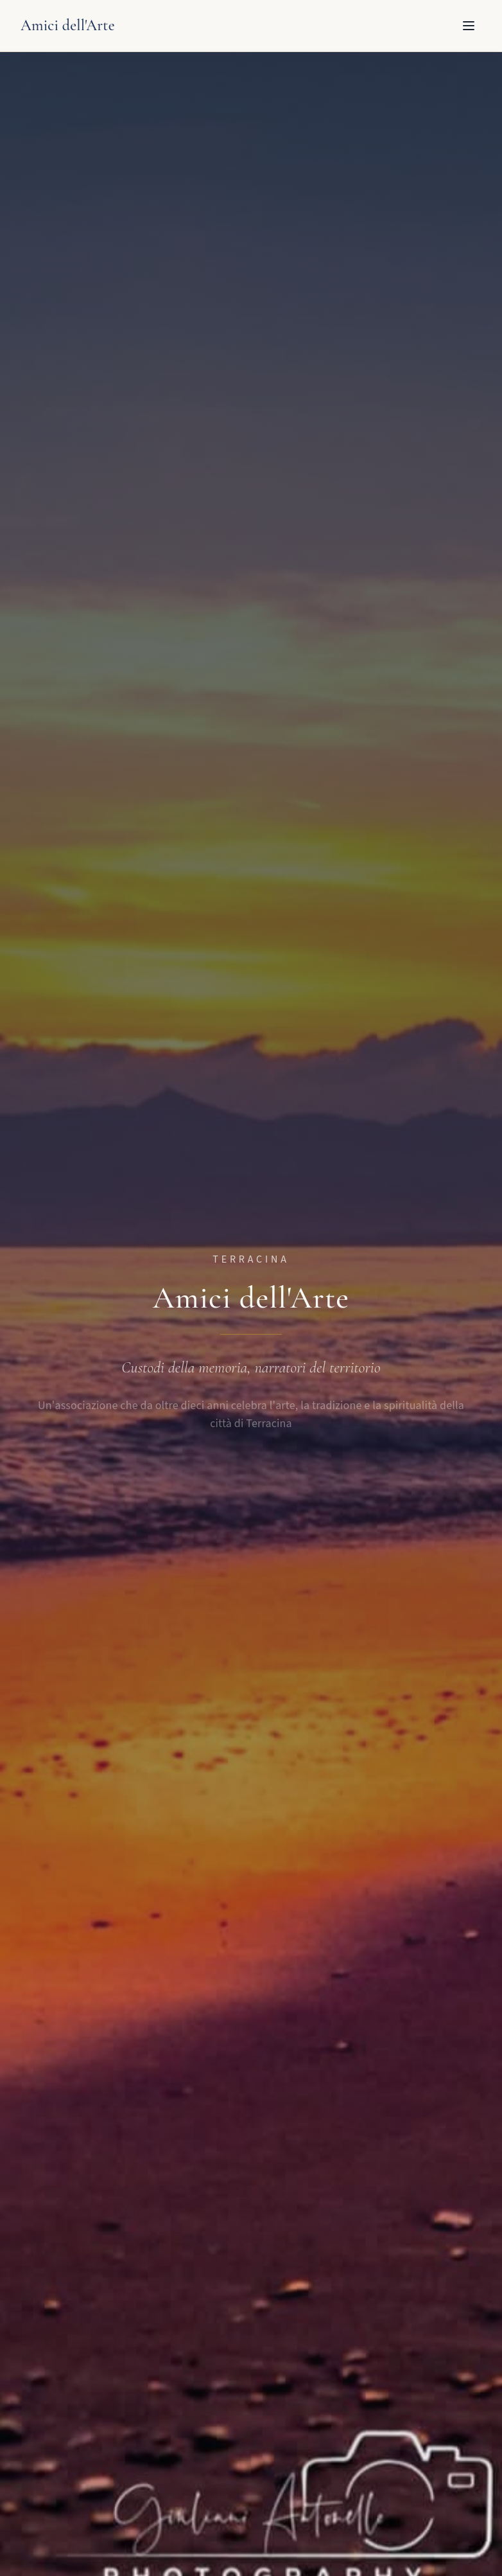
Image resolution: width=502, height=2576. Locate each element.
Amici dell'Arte (68, 25)
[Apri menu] (468, 26)
